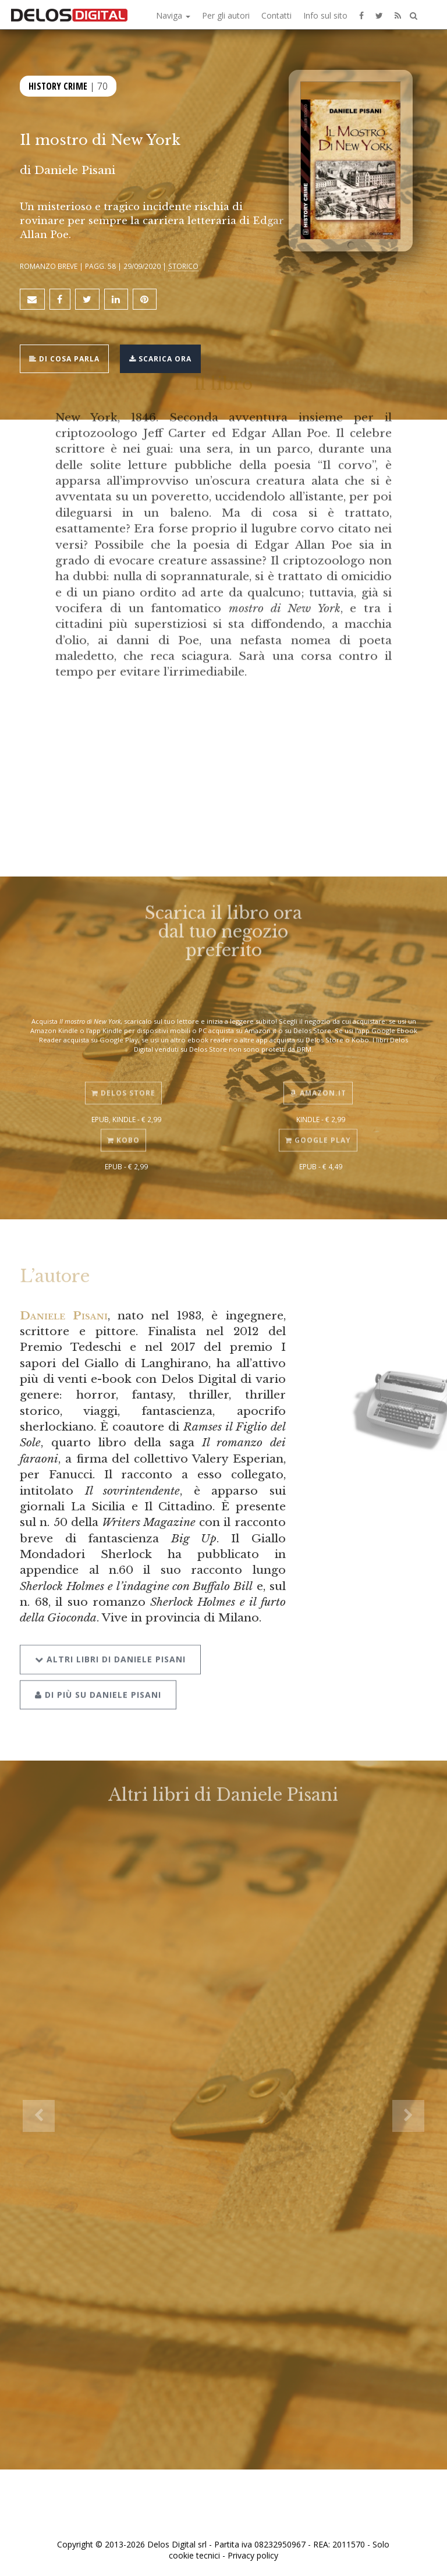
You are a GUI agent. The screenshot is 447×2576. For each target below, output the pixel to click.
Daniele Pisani (63, 1315)
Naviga (173, 15)
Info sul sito (325, 15)
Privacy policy (253, 2555)
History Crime (58, 86)
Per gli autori (226, 15)
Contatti (276, 15)
